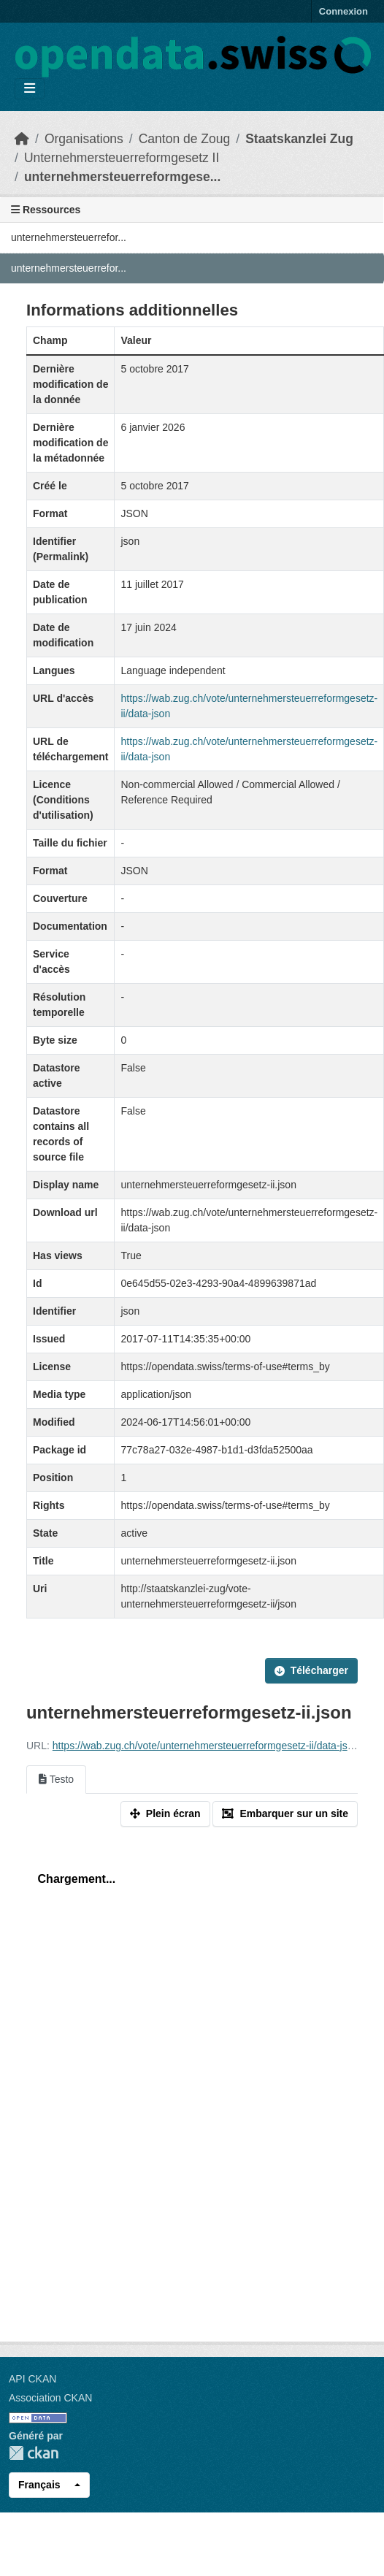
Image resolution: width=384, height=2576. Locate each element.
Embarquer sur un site (285, 1813)
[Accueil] (22, 138)
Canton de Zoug (185, 138)
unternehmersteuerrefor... (68, 237)
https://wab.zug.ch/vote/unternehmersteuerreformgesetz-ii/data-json (205, 1745)
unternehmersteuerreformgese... (122, 176)
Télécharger (311, 1670)
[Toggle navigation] (30, 88)
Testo (56, 1779)
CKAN (33, 2453)
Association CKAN (50, 2398)
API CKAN (32, 2379)
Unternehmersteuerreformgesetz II (121, 157)
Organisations (84, 138)
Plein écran (165, 1813)
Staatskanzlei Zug (299, 138)
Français (39, 2485)
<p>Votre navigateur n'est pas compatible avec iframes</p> (192, 2082)
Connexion (343, 11)
